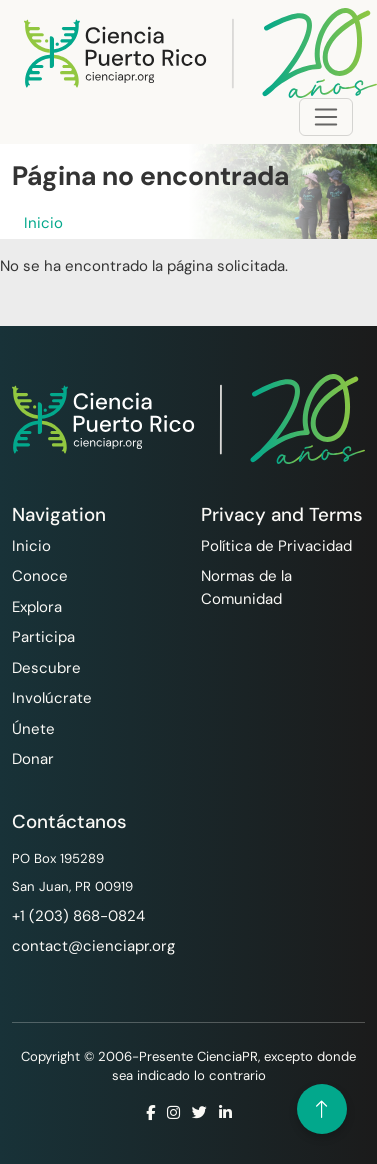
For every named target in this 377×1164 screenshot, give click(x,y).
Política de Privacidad (276, 546)
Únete (33, 729)
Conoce (40, 576)
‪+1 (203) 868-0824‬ (78, 916)
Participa (43, 637)
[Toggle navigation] (326, 117)
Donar (33, 759)
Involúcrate (52, 698)
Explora (37, 607)
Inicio (43, 223)
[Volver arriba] (322, 1109)
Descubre (46, 668)
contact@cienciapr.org (93, 946)
